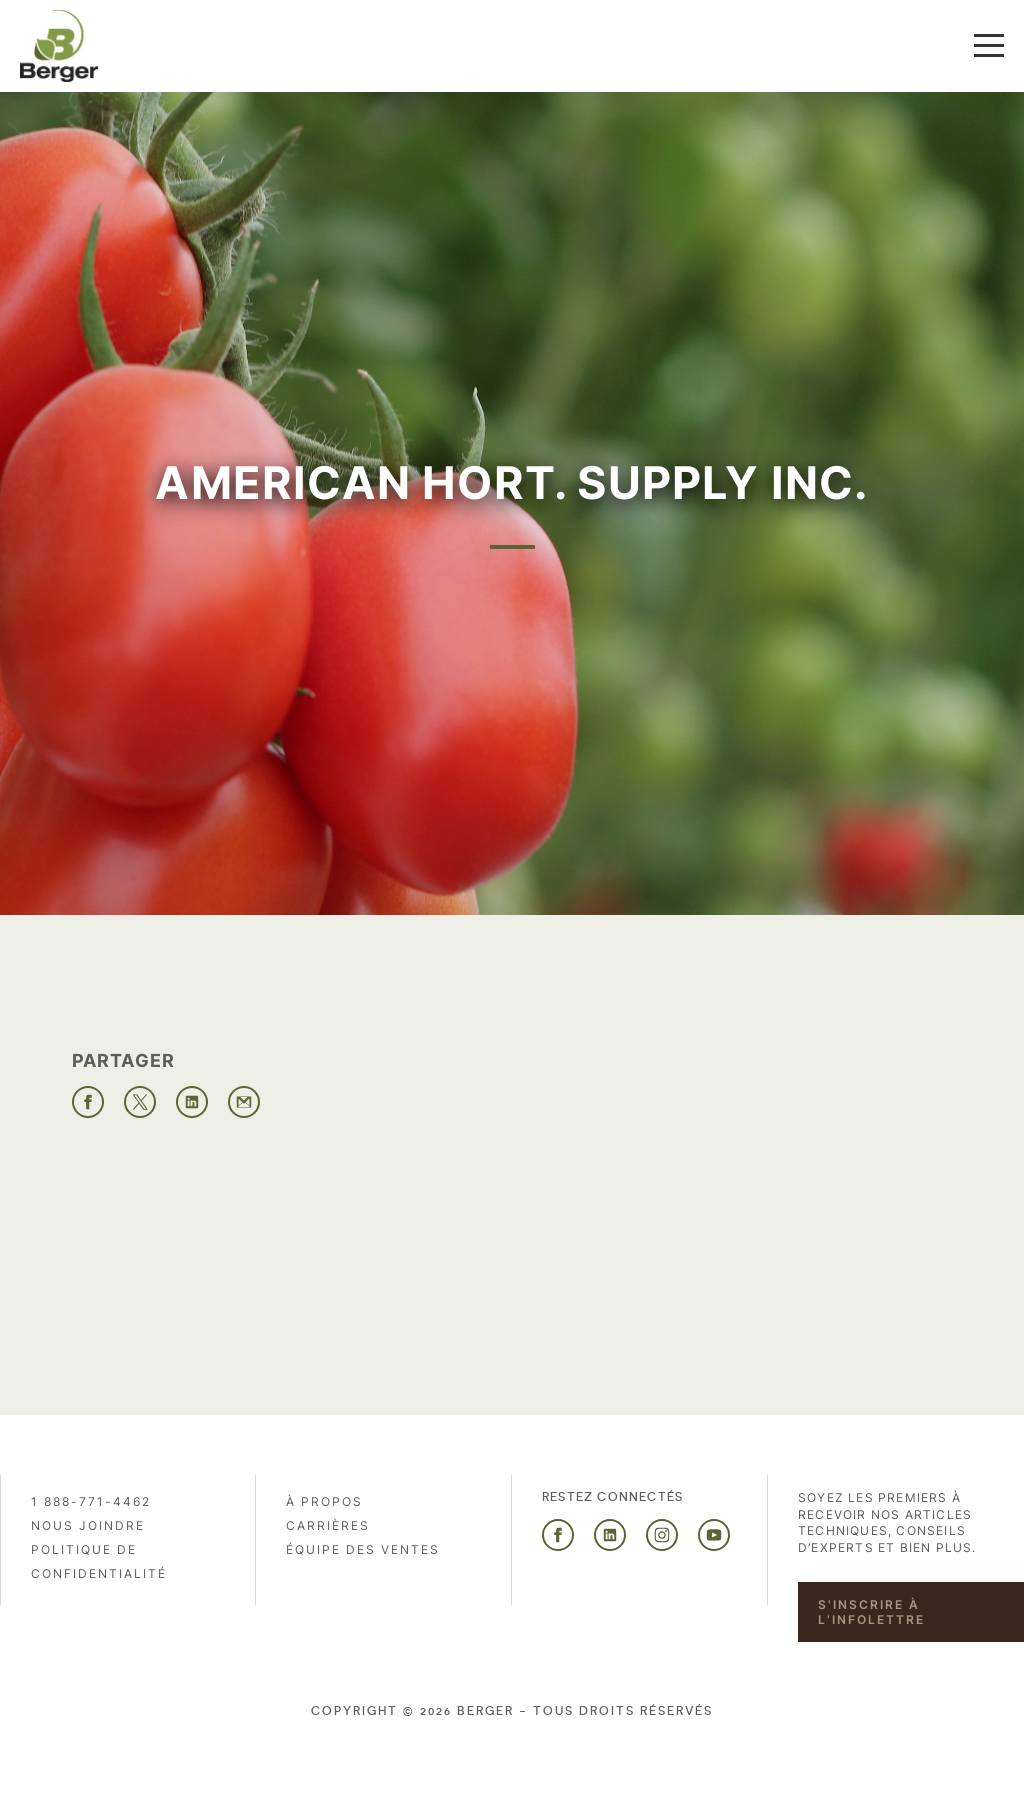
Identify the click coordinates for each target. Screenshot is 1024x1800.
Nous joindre (88, 1525)
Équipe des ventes (363, 1549)
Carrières (328, 1525)
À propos (324, 1501)
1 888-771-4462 (91, 1501)
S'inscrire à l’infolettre (871, 1612)
